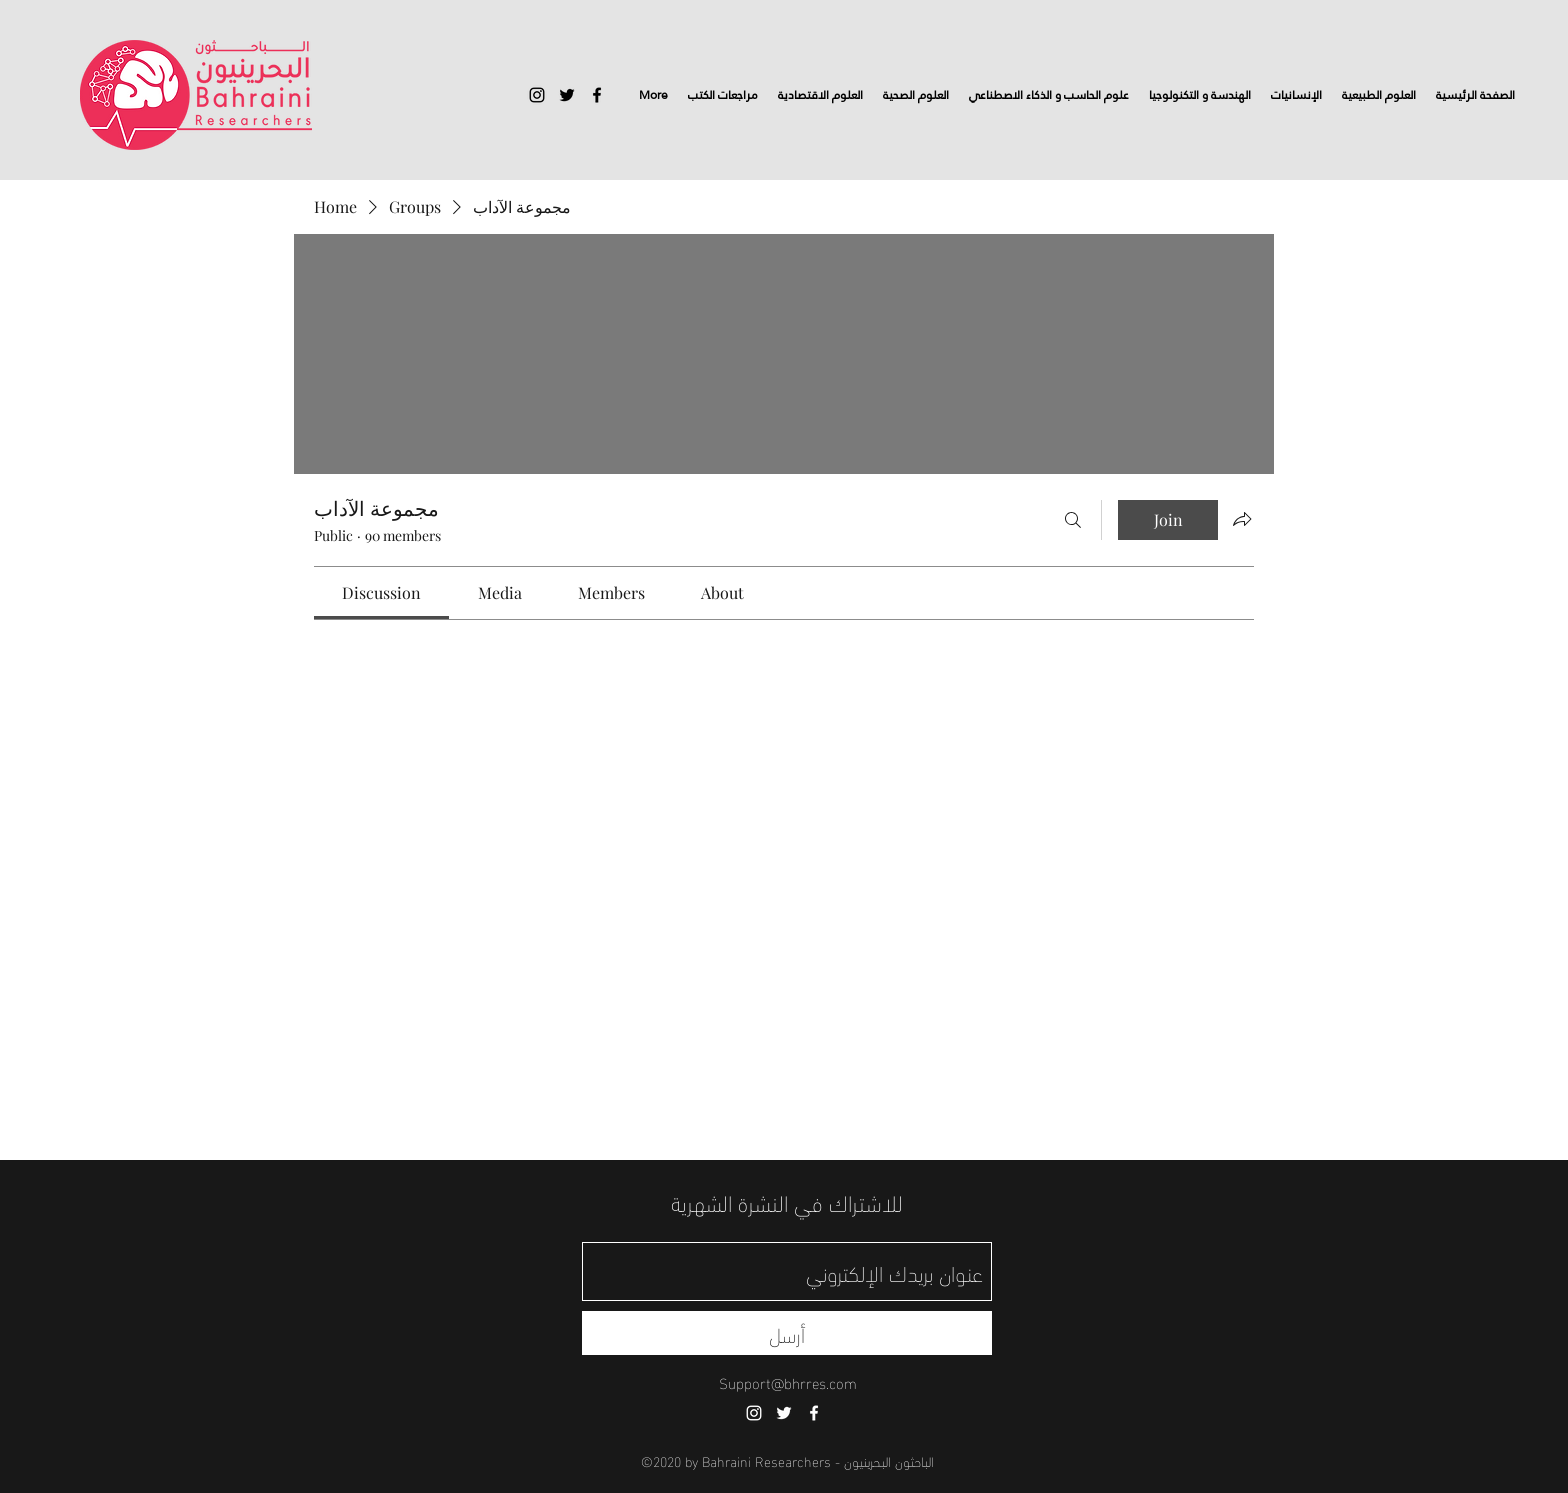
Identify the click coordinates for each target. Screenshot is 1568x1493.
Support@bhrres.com (788, 1382)
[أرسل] (787, 1333)
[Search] (1073, 520)
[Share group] (1242, 519)
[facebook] (597, 95)
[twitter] (567, 95)
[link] (381, 592)
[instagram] (537, 95)
